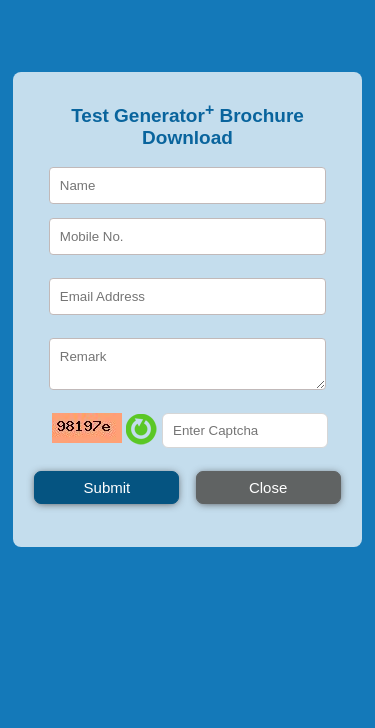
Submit (107, 487)
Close (268, 487)
